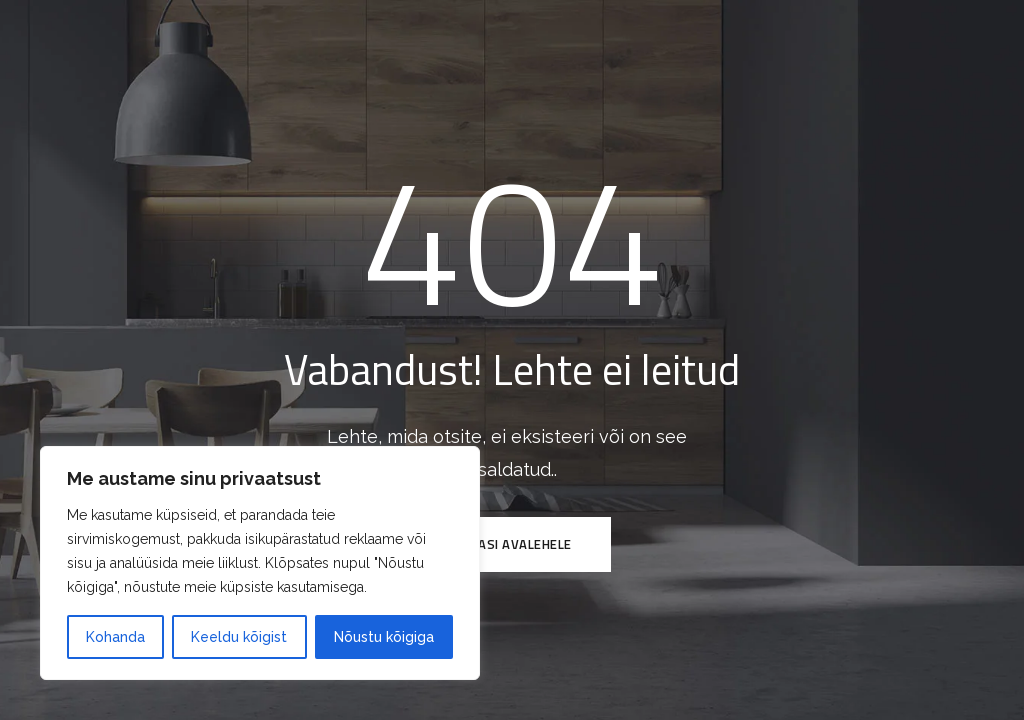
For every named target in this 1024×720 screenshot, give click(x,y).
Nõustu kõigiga (384, 637)
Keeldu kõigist (239, 637)
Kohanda (115, 637)
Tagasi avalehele (512, 544)
